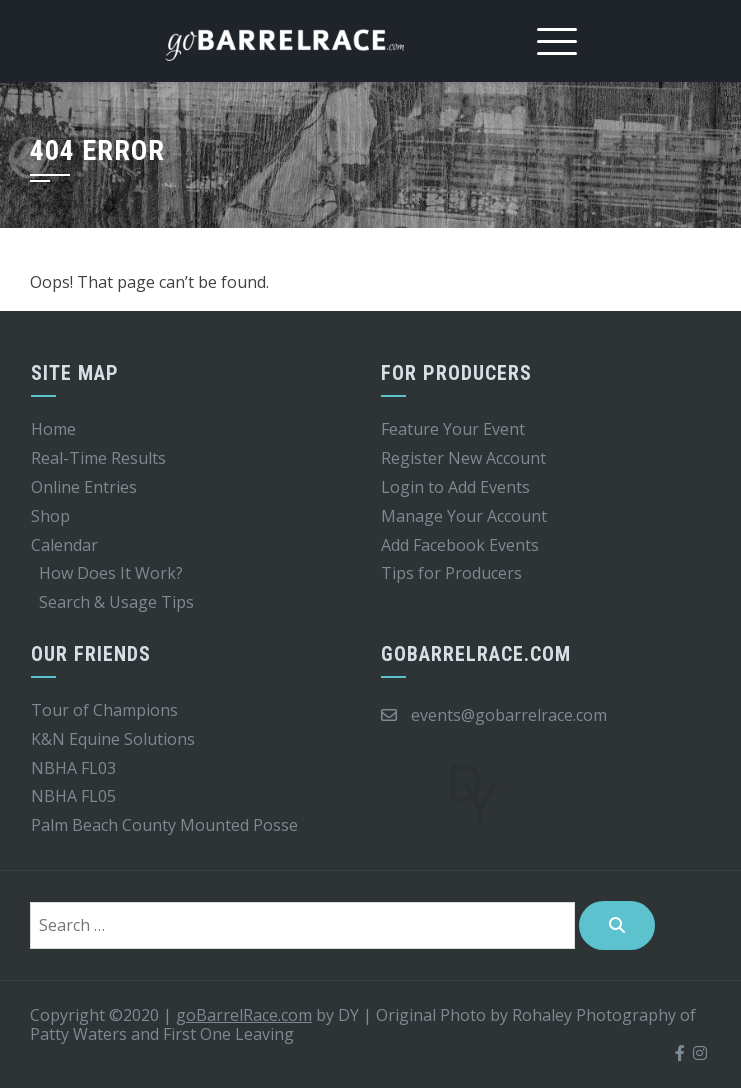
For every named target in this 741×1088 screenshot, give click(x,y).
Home (53, 429)
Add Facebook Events (460, 545)
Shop (50, 516)
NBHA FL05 (73, 796)
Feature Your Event (453, 429)
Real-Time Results (98, 458)
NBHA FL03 (73, 768)
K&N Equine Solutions (113, 739)
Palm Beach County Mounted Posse (164, 825)
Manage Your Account (464, 516)
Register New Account (463, 458)
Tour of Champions (104, 710)
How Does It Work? (111, 573)
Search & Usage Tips (116, 602)
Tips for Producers (451, 573)
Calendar (64, 545)
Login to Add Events (455, 487)
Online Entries (84, 487)
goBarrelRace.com (244, 1015)
